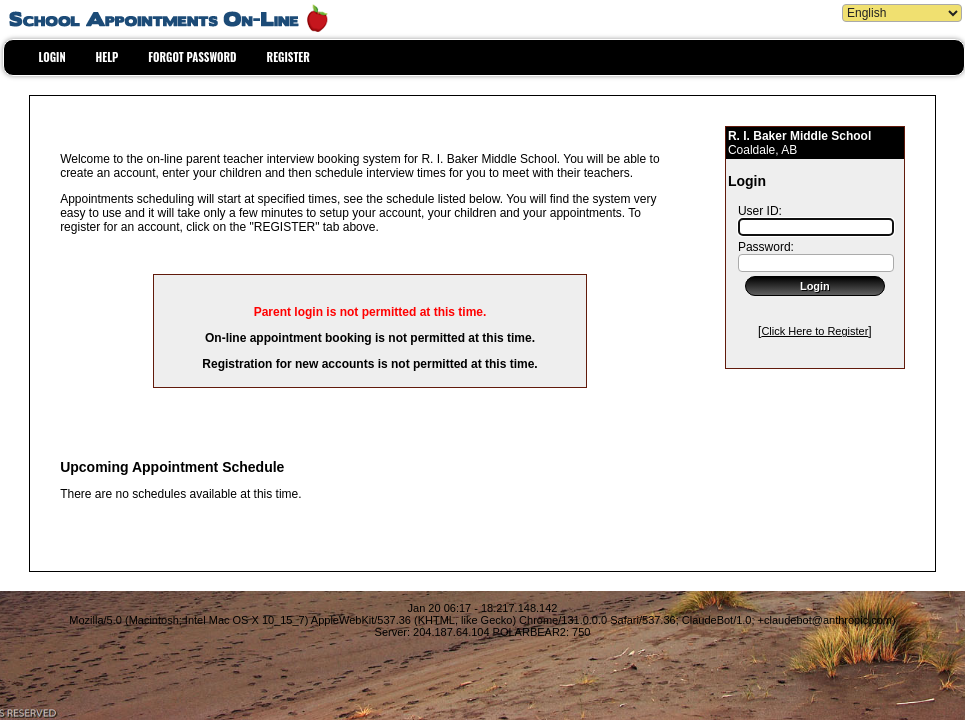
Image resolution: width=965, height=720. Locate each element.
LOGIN (52, 57)
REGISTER (288, 57)
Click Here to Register (814, 331)
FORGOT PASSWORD (192, 57)
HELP (107, 57)
